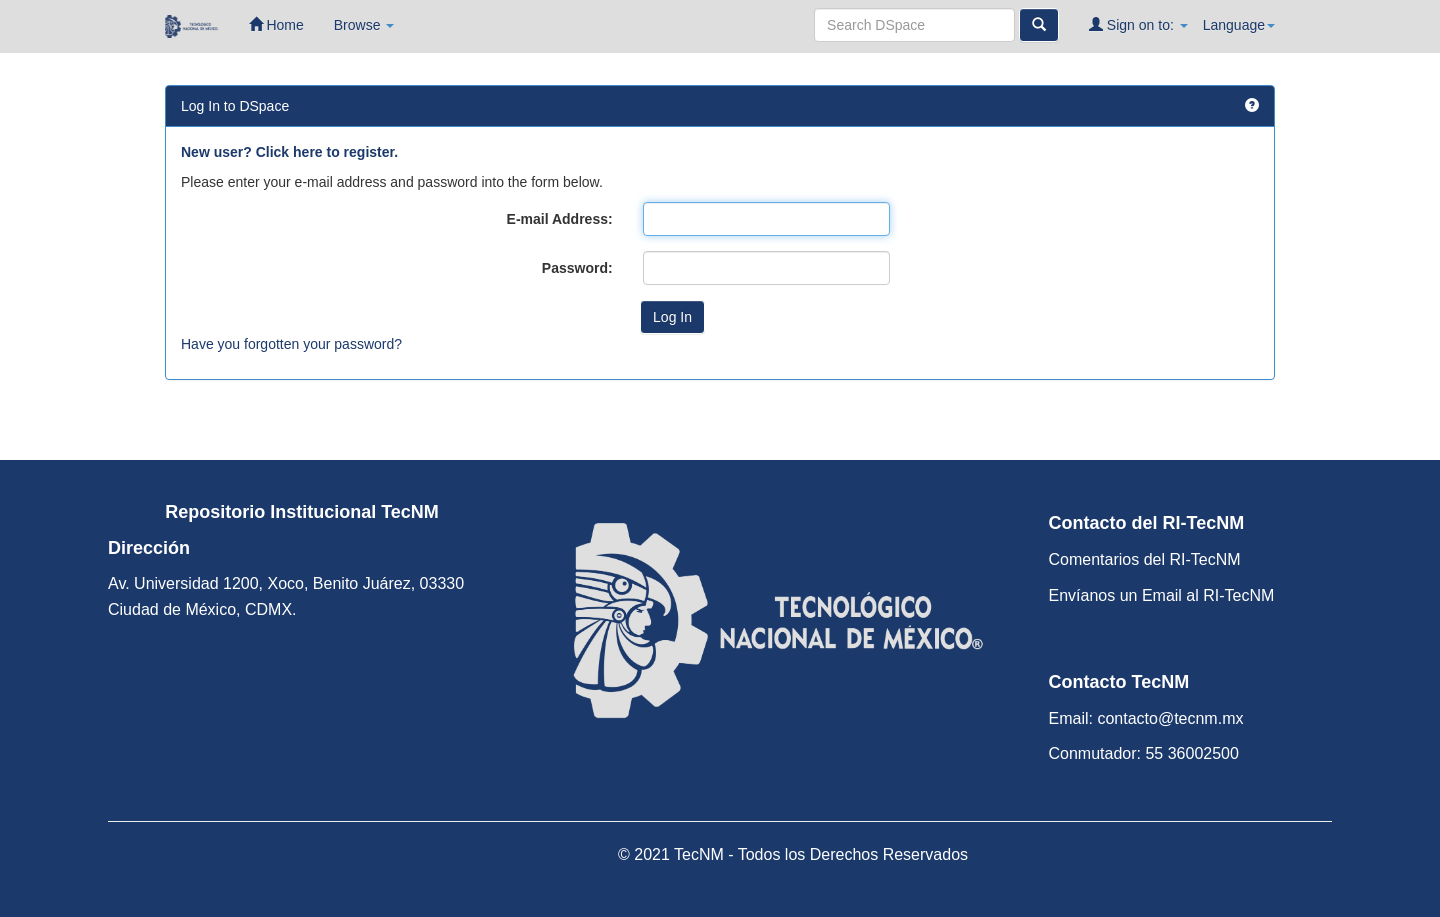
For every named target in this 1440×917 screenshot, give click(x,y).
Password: (577, 268)
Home (276, 24)
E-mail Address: (560, 219)
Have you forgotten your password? (291, 344)
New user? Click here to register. (289, 152)
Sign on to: (1138, 24)
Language (1239, 25)
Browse (364, 25)
